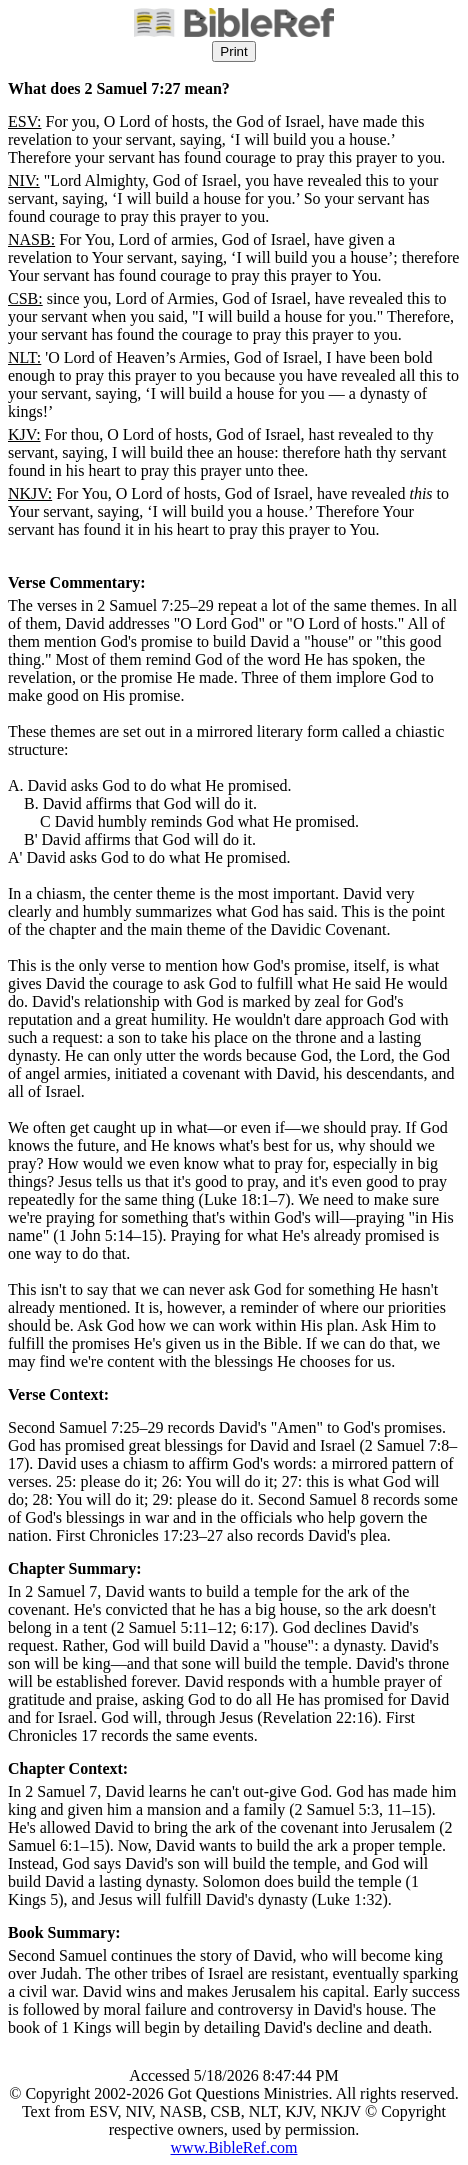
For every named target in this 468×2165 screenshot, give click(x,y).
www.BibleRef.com (234, 2147)
